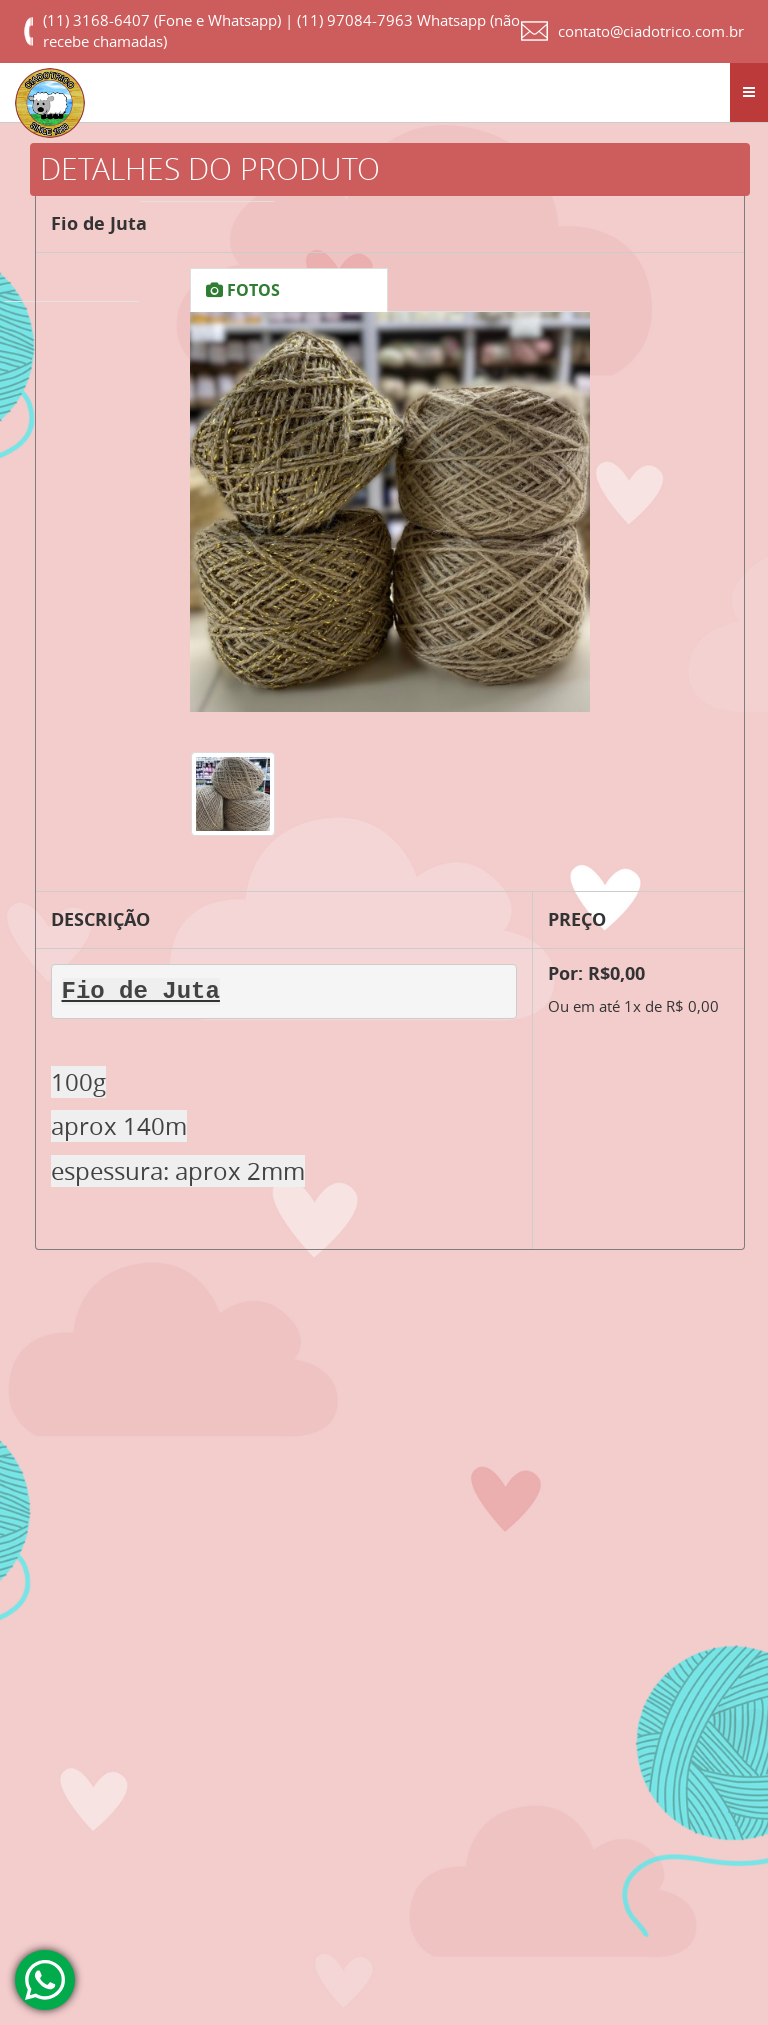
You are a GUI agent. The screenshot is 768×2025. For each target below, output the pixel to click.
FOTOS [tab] (243, 290)
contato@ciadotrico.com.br (651, 31)
